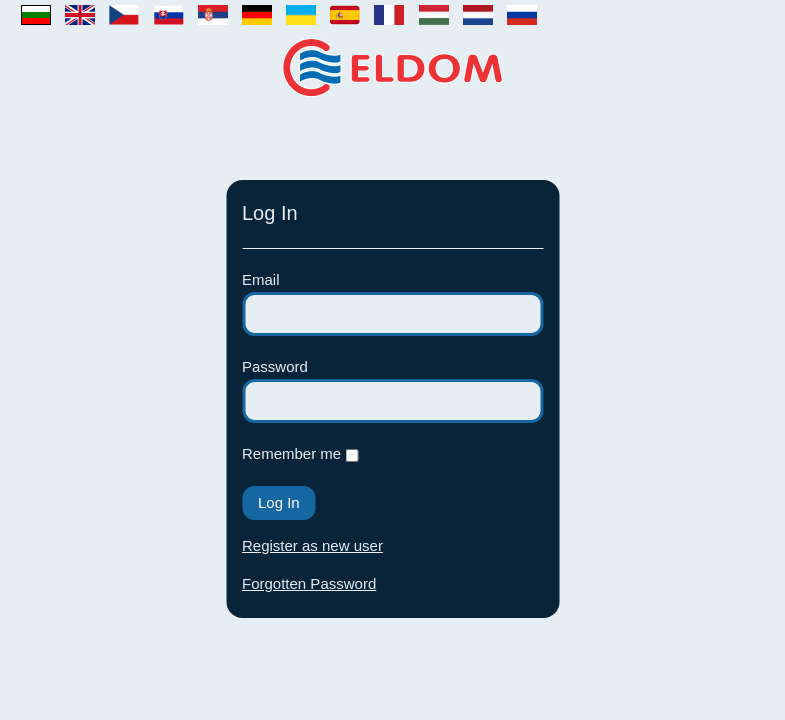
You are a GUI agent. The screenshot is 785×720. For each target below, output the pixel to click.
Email (261, 279)
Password (275, 366)
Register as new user (312, 545)
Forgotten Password (309, 583)
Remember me (293, 453)
